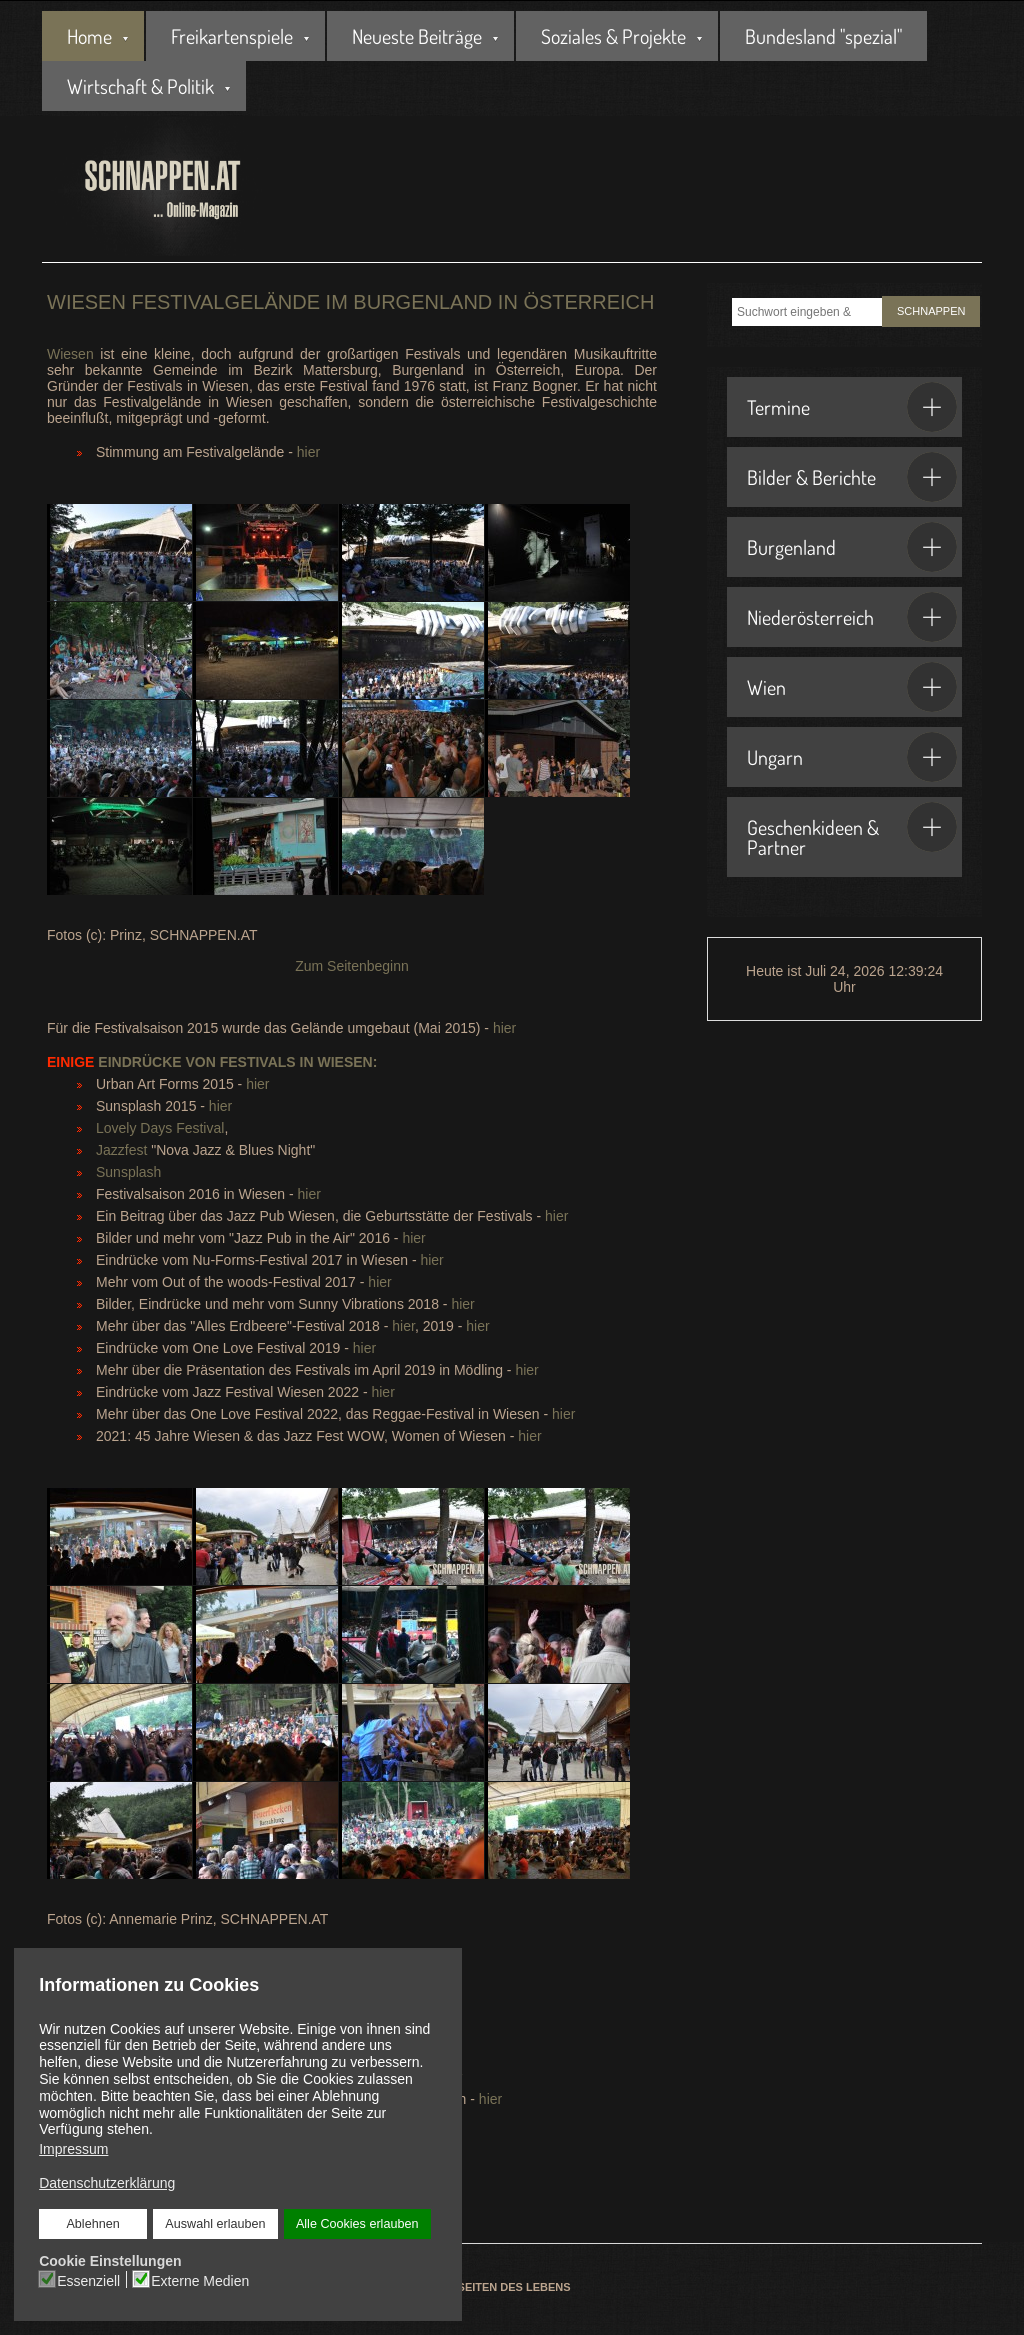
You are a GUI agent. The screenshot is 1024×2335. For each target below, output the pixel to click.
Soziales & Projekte (613, 36)
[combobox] (807, 312)
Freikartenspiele (232, 36)
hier (308, 452)
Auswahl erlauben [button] (215, 2224)
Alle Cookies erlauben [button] (357, 2224)
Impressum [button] (73, 2149)
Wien (852, 687)
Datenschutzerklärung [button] (107, 2183)
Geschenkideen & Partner (852, 831)
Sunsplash (128, 1172)
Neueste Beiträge (417, 36)
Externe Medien (200, 2281)
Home (89, 36)
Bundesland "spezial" (823, 36)
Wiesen (70, 354)
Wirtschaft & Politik (140, 86)
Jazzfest (121, 1150)
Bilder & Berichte (852, 477)
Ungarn (852, 757)
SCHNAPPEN (931, 311)
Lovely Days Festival (160, 1128)
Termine (852, 407)
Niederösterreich (852, 617)
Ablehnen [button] (92, 2224)
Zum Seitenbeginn (352, 966)
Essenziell (88, 2281)
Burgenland (852, 547)
